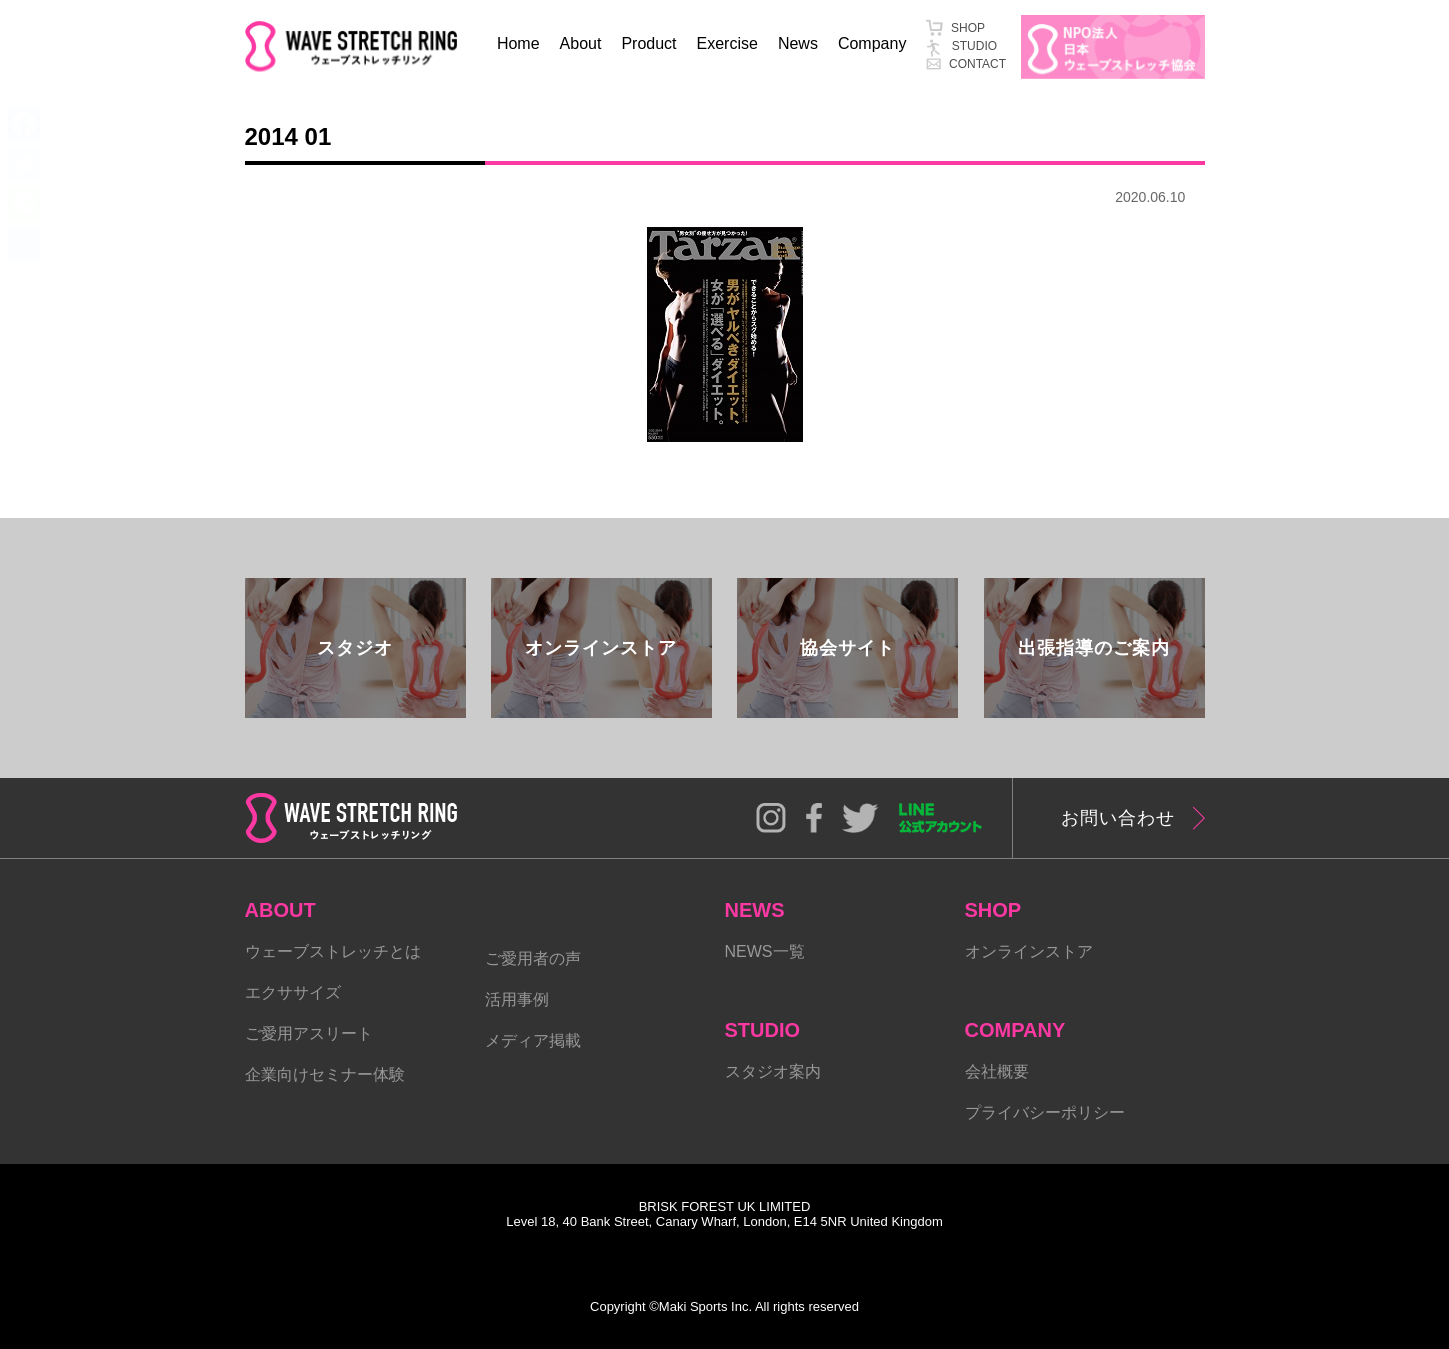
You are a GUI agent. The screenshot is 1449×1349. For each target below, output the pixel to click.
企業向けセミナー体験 (325, 1074)
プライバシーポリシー (1045, 1112)
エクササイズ (293, 992)
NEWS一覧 (765, 951)
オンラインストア (1029, 951)
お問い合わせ (1118, 818)
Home (518, 43)
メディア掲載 (533, 1040)
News (798, 43)
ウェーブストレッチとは (333, 951)
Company (872, 43)
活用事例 (517, 999)
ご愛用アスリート (309, 1033)
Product (648, 43)
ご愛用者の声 (533, 958)
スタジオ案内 (773, 1071)
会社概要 (997, 1071)
